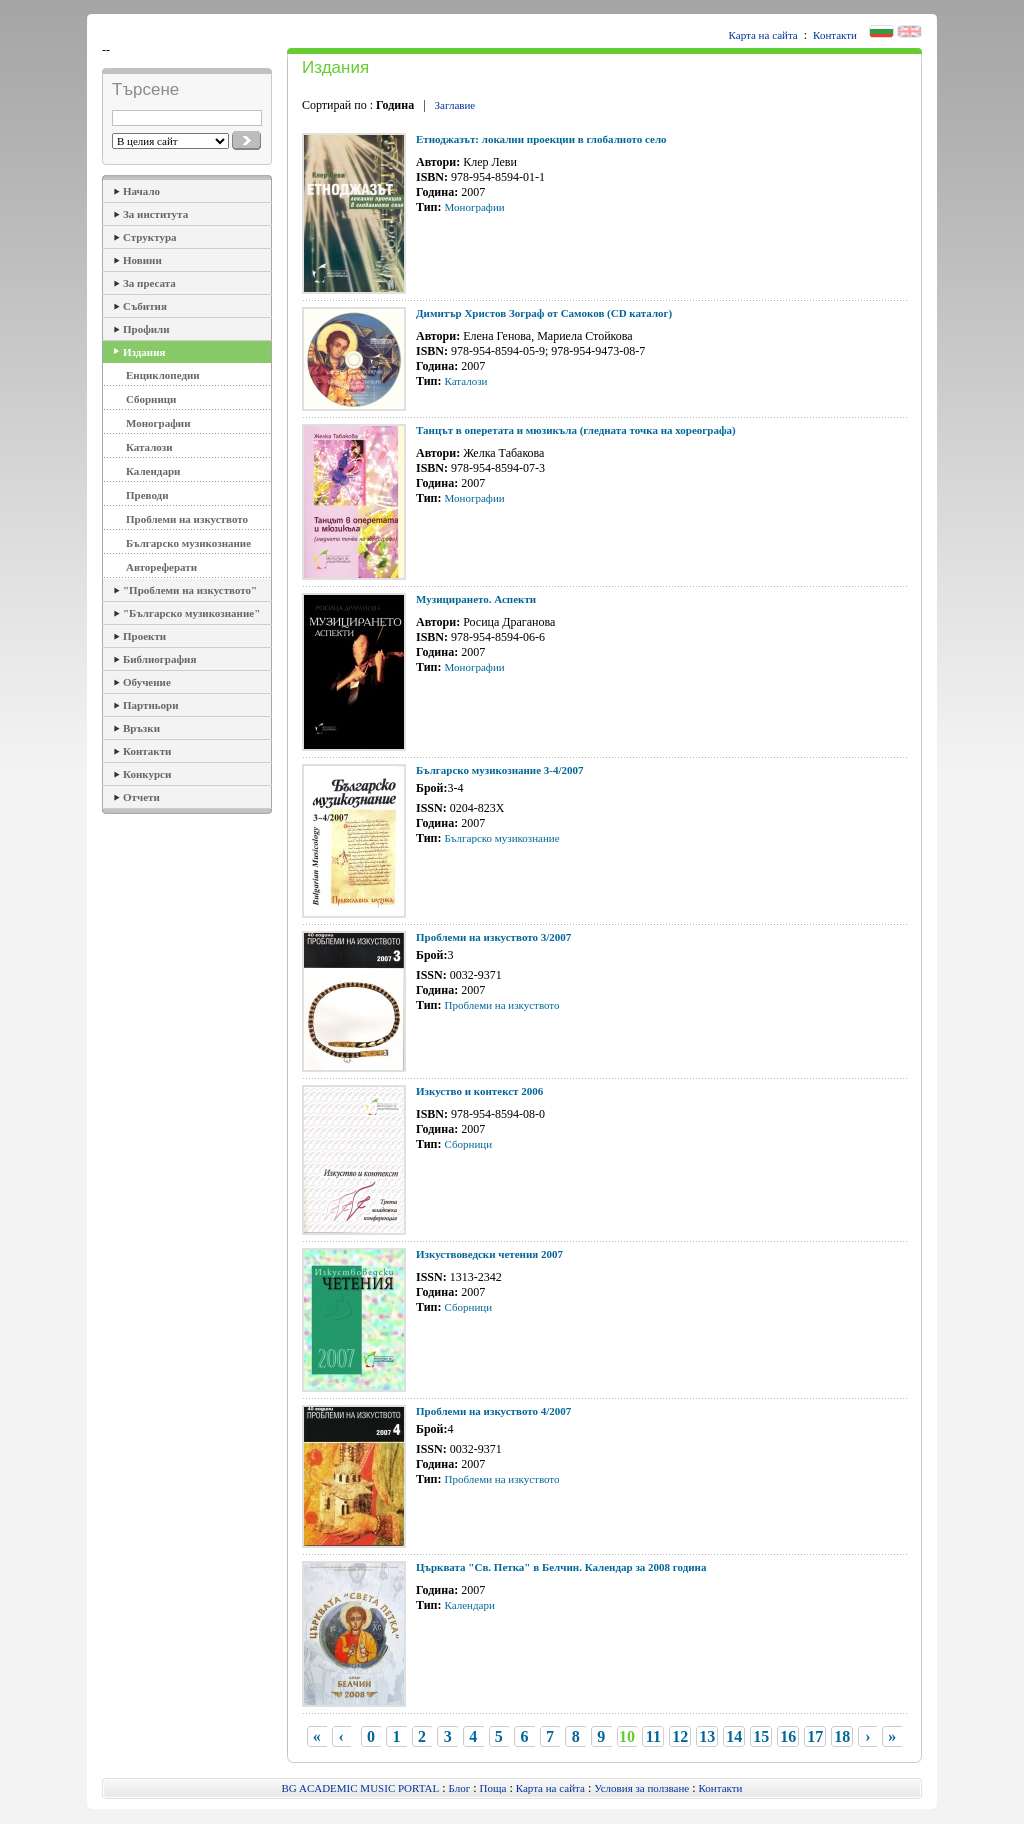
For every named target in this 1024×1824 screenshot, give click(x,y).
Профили (146, 329)
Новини (142, 260)
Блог (460, 1788)
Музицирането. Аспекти (476, 599)
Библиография (159, 659)
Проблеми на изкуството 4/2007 (493, 1411)
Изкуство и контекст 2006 (479, 1091)
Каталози (149, 447)
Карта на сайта (763, 35)
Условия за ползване (641, 1788)
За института (155, 214)
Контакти (835, 35)
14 (734, 1736)
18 (842, 1736)
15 (761, 1736)
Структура (150, 237)
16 (788, 1736)
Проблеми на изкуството (187, 519)
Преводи (147, 495)
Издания (144, 352)
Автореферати (161, 567)
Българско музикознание (188, 543)
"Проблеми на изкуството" (190, 590)
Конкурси (147, 774)
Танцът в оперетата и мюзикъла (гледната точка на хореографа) (576, 430)
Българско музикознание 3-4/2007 (500, 770)
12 (680, 1736)
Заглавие (455, 105)
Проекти (144, 636)
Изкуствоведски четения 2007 (489, 1254)
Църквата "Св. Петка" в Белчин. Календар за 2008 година (561, 1567)
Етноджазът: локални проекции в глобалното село (541, 139)
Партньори (151, 705)
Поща (493, 1788)
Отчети (141, 797)
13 (707, 1736)
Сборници (151, 399)
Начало (141, 191)
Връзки (141, 728)
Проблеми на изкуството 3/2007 (493, 937)
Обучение (147, 682)
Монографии (158, 423)
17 (815, 1736)
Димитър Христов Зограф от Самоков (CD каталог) (544, 313)
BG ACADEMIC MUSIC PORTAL (361, 1788)
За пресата (149, 283)
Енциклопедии (163, 375)
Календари (153, 471)
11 (653, 1736)
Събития (145, 306)
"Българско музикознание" (191, 613)
